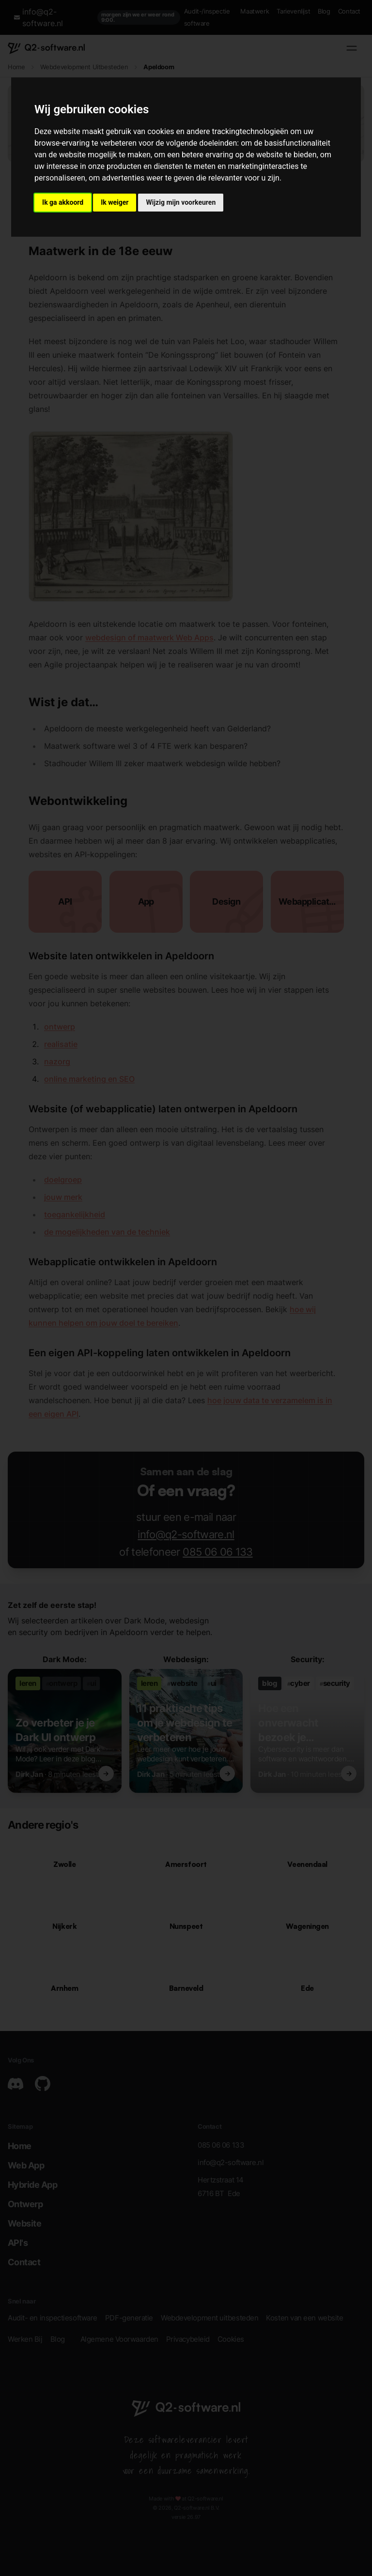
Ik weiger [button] (114, 202)
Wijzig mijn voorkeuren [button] (181, 202)
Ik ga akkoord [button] (62, 202)
